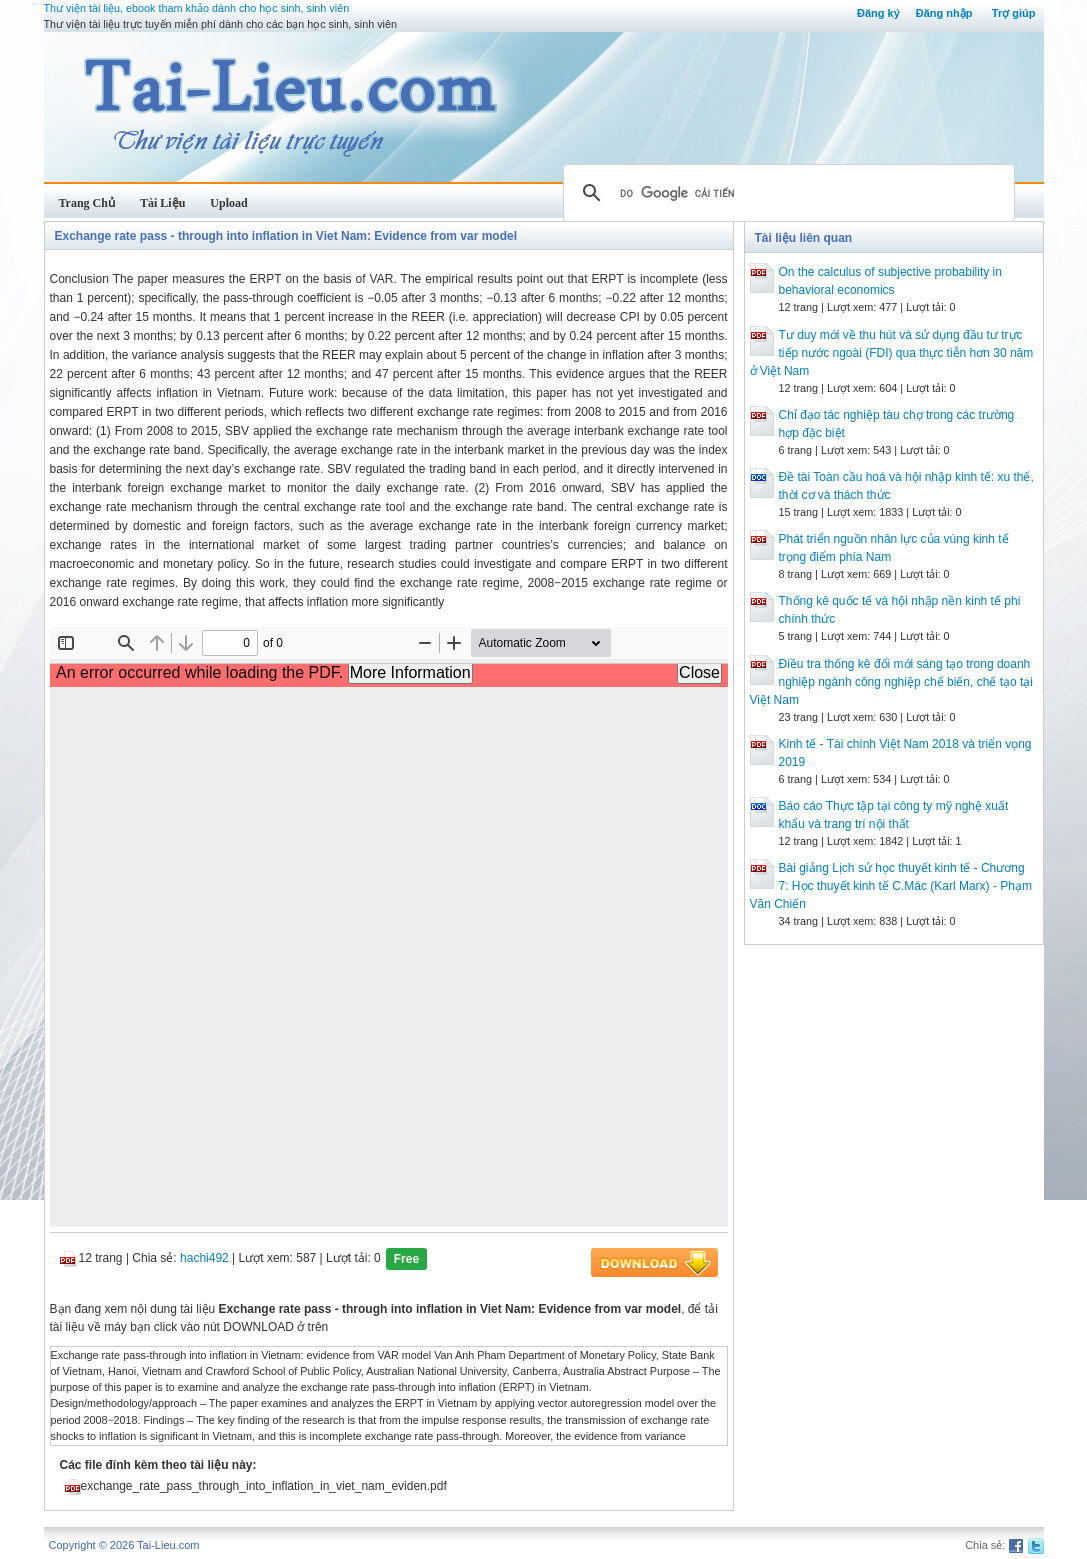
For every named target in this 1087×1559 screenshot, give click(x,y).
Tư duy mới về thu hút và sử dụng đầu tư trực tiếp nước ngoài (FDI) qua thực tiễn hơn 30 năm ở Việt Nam (892, 353)
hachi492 (204, 1258)
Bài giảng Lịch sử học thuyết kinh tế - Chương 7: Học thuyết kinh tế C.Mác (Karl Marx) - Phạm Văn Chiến (891, 886)
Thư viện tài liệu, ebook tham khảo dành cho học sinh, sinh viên (197, 8)
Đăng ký (878, 13)
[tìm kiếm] (786, 193)
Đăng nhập (944, 13)
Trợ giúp (1014, 13)
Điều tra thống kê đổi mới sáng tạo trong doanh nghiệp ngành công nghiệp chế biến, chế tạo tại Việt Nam (892, 682)
